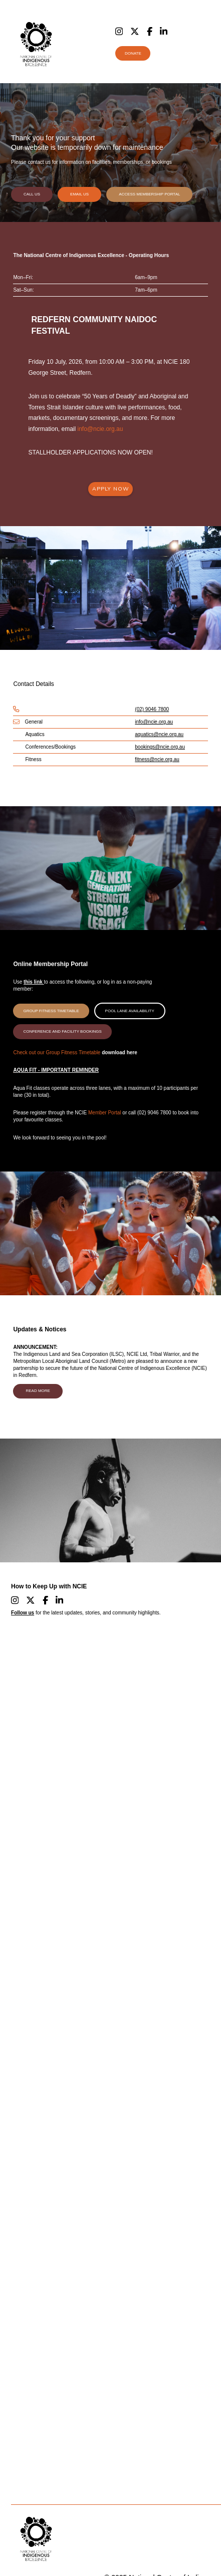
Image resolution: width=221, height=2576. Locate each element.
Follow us (22, 1612)
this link (34, 982)
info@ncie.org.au (100, 428)
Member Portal (104, 1112)
